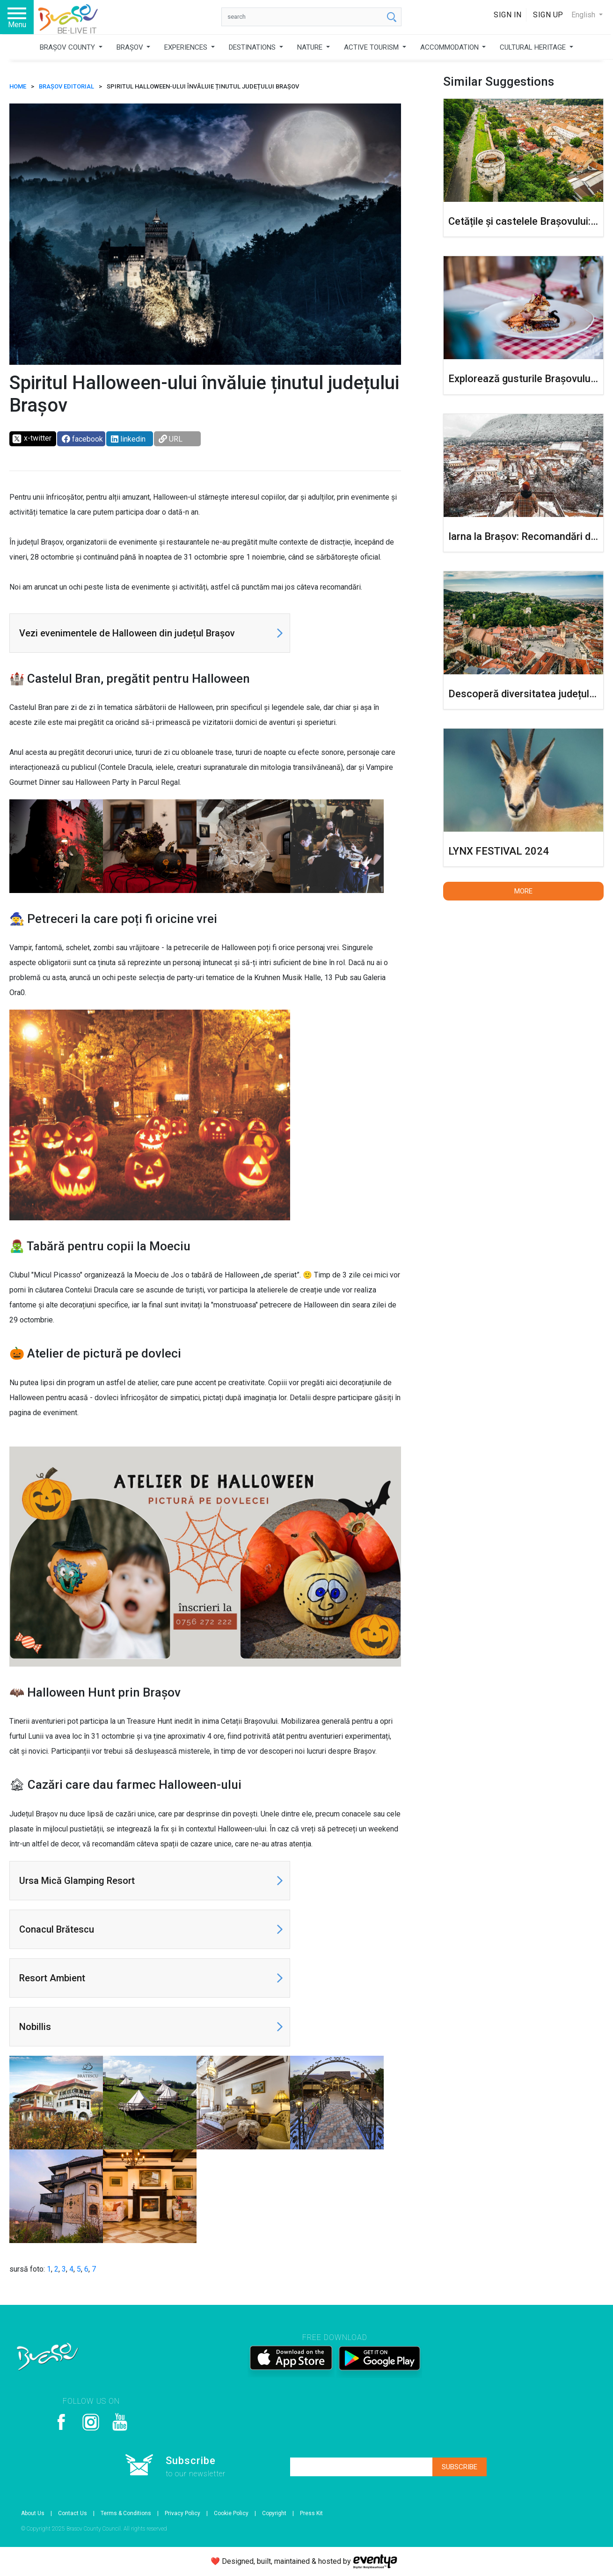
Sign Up (548, 14)
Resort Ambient (52, 1978)
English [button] (584, 14)
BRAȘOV (131, 47)
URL (170, 439)
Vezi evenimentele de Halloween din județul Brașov (127, 633)
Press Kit (311, 2513)
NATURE (310, 47)
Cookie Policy (231, 2513)
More (523, 891)
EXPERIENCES (186, 47)
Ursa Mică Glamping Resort (77, 1880)
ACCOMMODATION (450, 47)
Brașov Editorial (66, 86)
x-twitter (31, 439)
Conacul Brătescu (56, 1929)
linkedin (128, 439)
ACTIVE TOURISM (372, 47)
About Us (32, 2513)
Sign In (508, 14)
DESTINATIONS (253, 47)
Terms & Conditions (126, 2513)
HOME (17, 86)
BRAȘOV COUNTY (68, 47)
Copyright (274, 2513)
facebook (82, 439)
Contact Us (72, 2513)
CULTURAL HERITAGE (534, 47)
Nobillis (35, 2026)
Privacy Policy (182, 2513)
